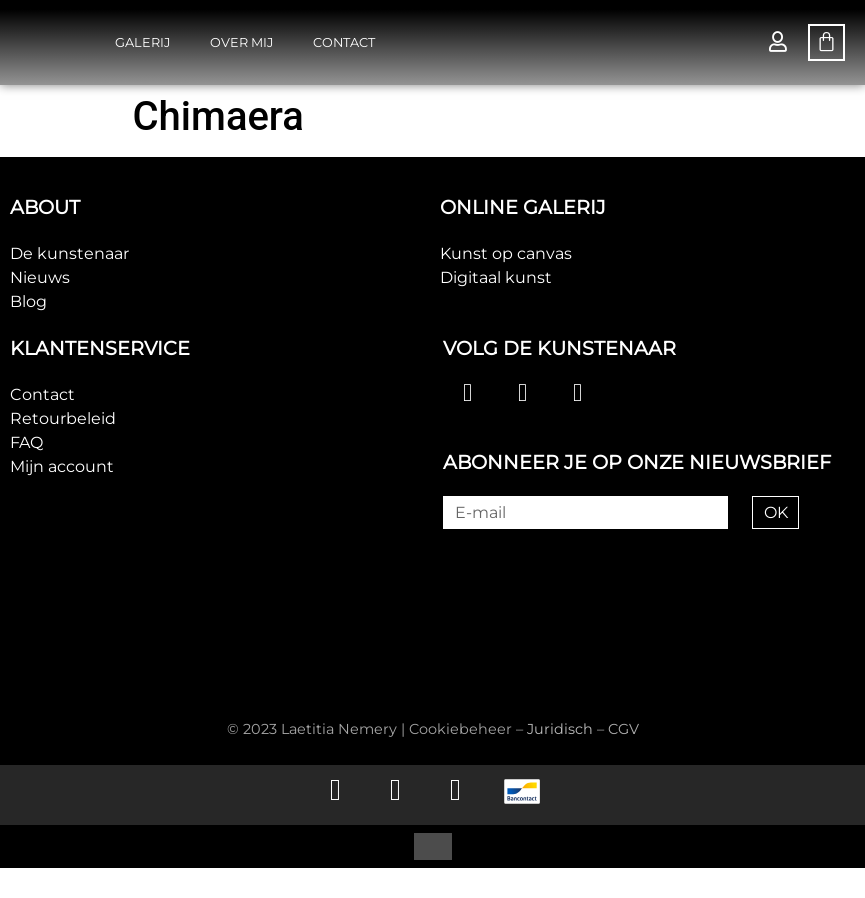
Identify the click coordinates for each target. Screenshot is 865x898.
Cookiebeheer (460, 729)
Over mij (241, 42)
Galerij (142, 42)
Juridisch (560, 729)
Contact (344, 42)
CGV (623, 729)
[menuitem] (395, 846)
